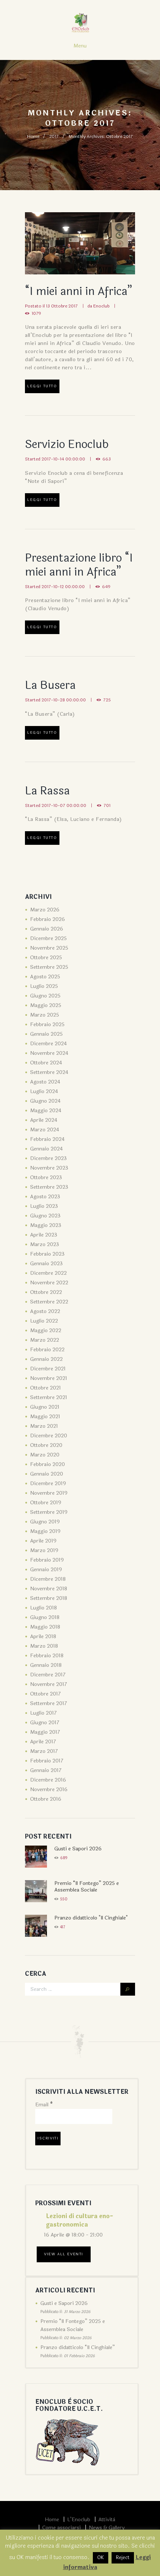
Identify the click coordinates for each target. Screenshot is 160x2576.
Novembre (49, 948)
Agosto (45, 977)
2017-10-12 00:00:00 (63, 586)
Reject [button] (123, 2557)
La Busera (50, 685)
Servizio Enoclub (67, 444)
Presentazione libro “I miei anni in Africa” (79, 565)
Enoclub (101, 306)
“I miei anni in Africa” (78, 291)
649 (106, 586)
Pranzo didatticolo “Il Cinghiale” (77, 2347)
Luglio (44, 986)
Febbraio (47, 919)
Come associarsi (61, 2527)
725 (107, 700)
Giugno (45, 996)
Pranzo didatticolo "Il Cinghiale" (91, 1918)
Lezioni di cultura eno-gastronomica (79, 2220)
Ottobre (46, 957)
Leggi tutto (42, 386)
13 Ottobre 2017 (62, 306)
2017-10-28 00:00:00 (63, 700)
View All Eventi (63, 2254)
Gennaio (46, 929)
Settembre (49, 967)
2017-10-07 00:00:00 (63, 805)
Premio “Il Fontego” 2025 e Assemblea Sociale (86, 1886)
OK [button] (100, 2557)
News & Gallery (106, 2527)
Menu (80, 46)
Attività (106, 2519)
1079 (36, 313)
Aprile (43, 1120)
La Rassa (47, 791)
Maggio (45, 1005)
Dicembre (48, 938)
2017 (54, 136)
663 (106, 459)
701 (106, 805)
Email (44, 2105)
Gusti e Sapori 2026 (78, 1849)
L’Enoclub (78, 2519)
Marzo (44, 910)
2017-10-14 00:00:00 (63, 459)
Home (33, 136)
